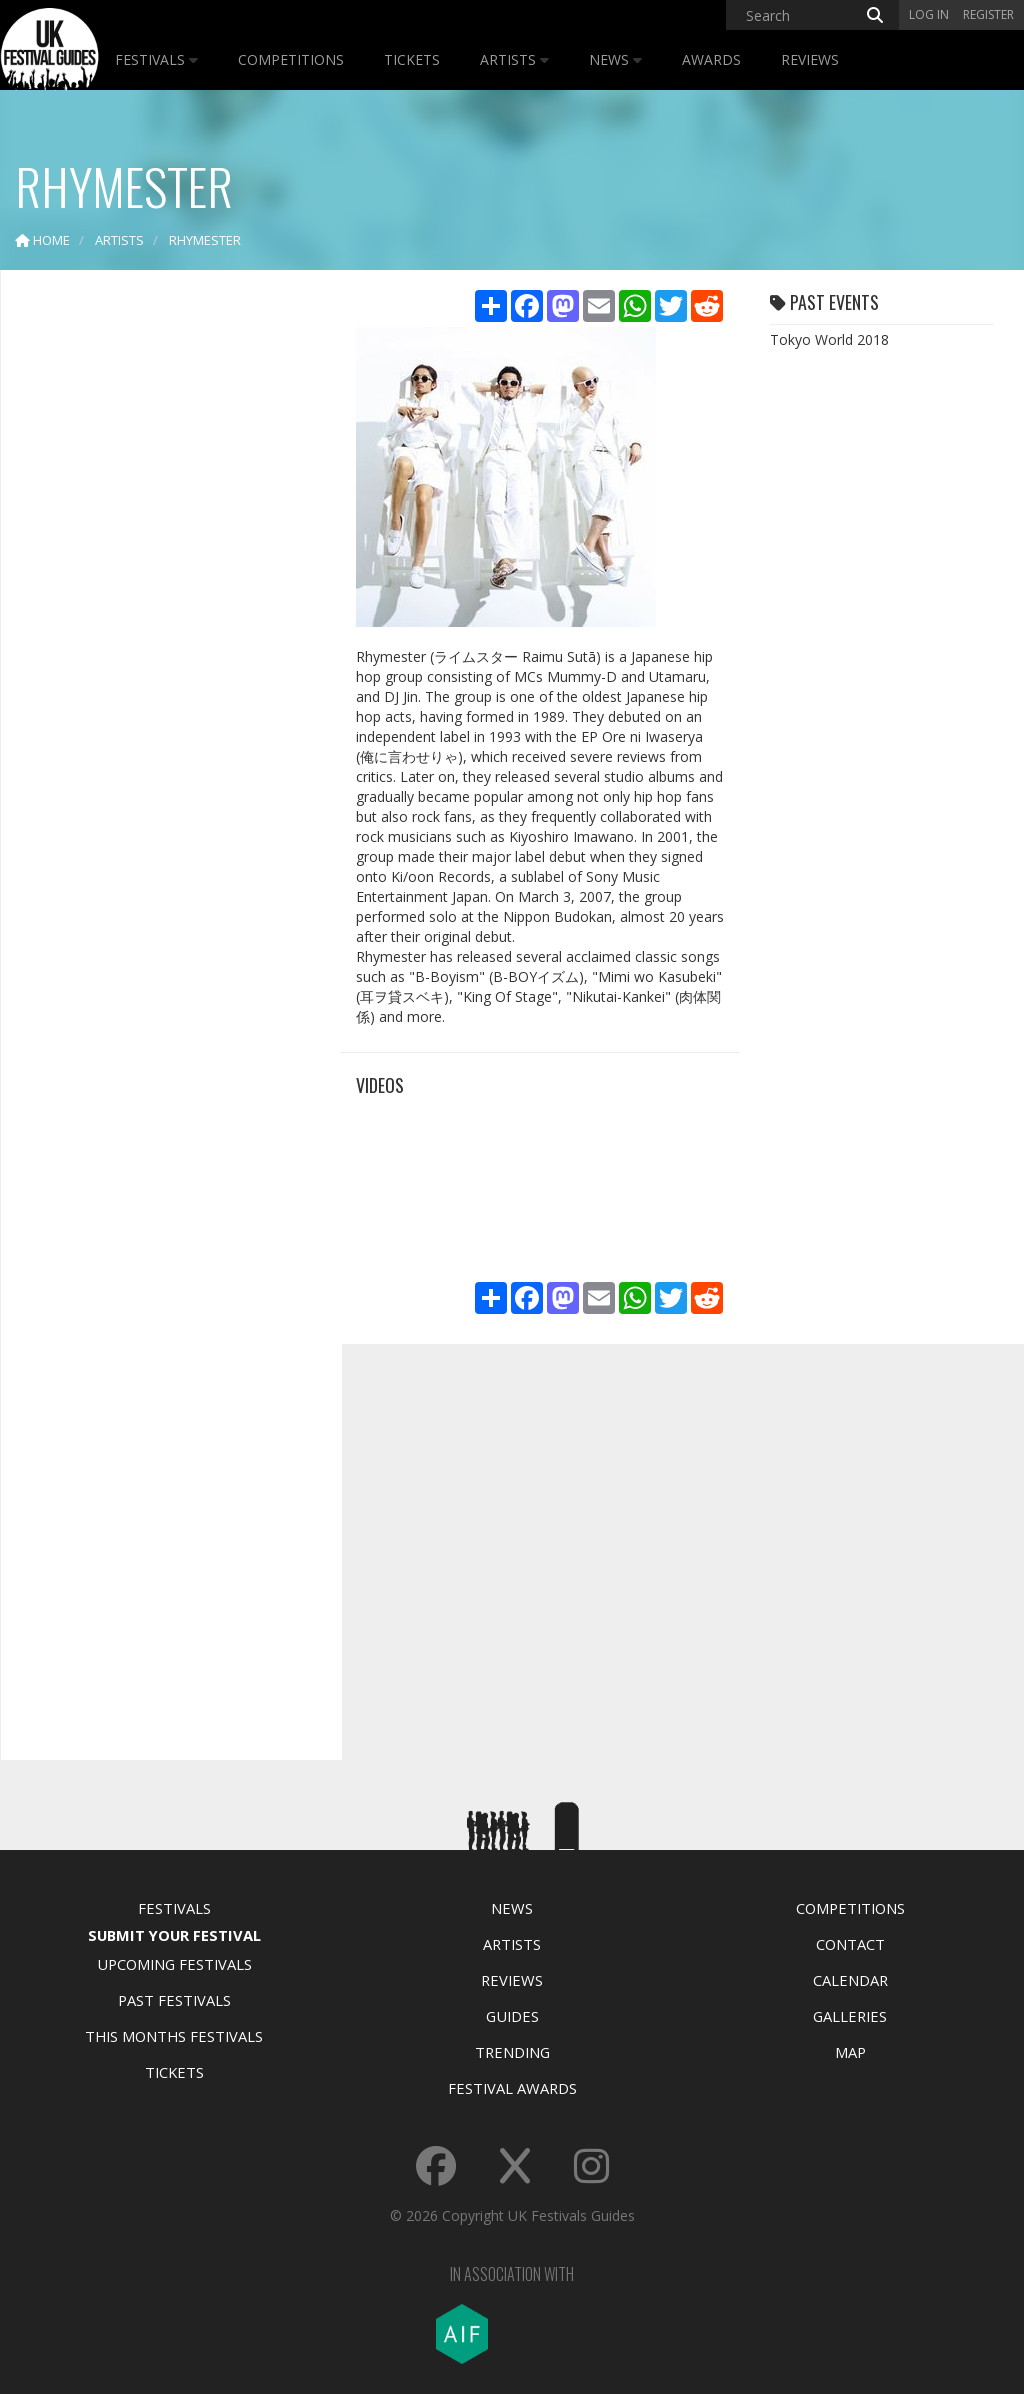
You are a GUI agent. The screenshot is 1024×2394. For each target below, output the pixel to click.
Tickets (412, 59)
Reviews (810, 59)
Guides (512, 2016)
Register (988, 14)
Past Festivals (174, 2000)
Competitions (291, 59)
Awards (711, 59)
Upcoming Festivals (174, 1964)
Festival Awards (512, 2088)
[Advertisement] (166, 600)
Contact (850, 1944)
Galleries (850, 2016)
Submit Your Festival (174, 1935)
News (615, 59)
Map (850, 2052)
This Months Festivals (174, 2036)
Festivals (156, 59)
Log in (929, 14)
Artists (514, 59)
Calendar (850, 1980)
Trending (512, 2052)
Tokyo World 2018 (829, 339)
